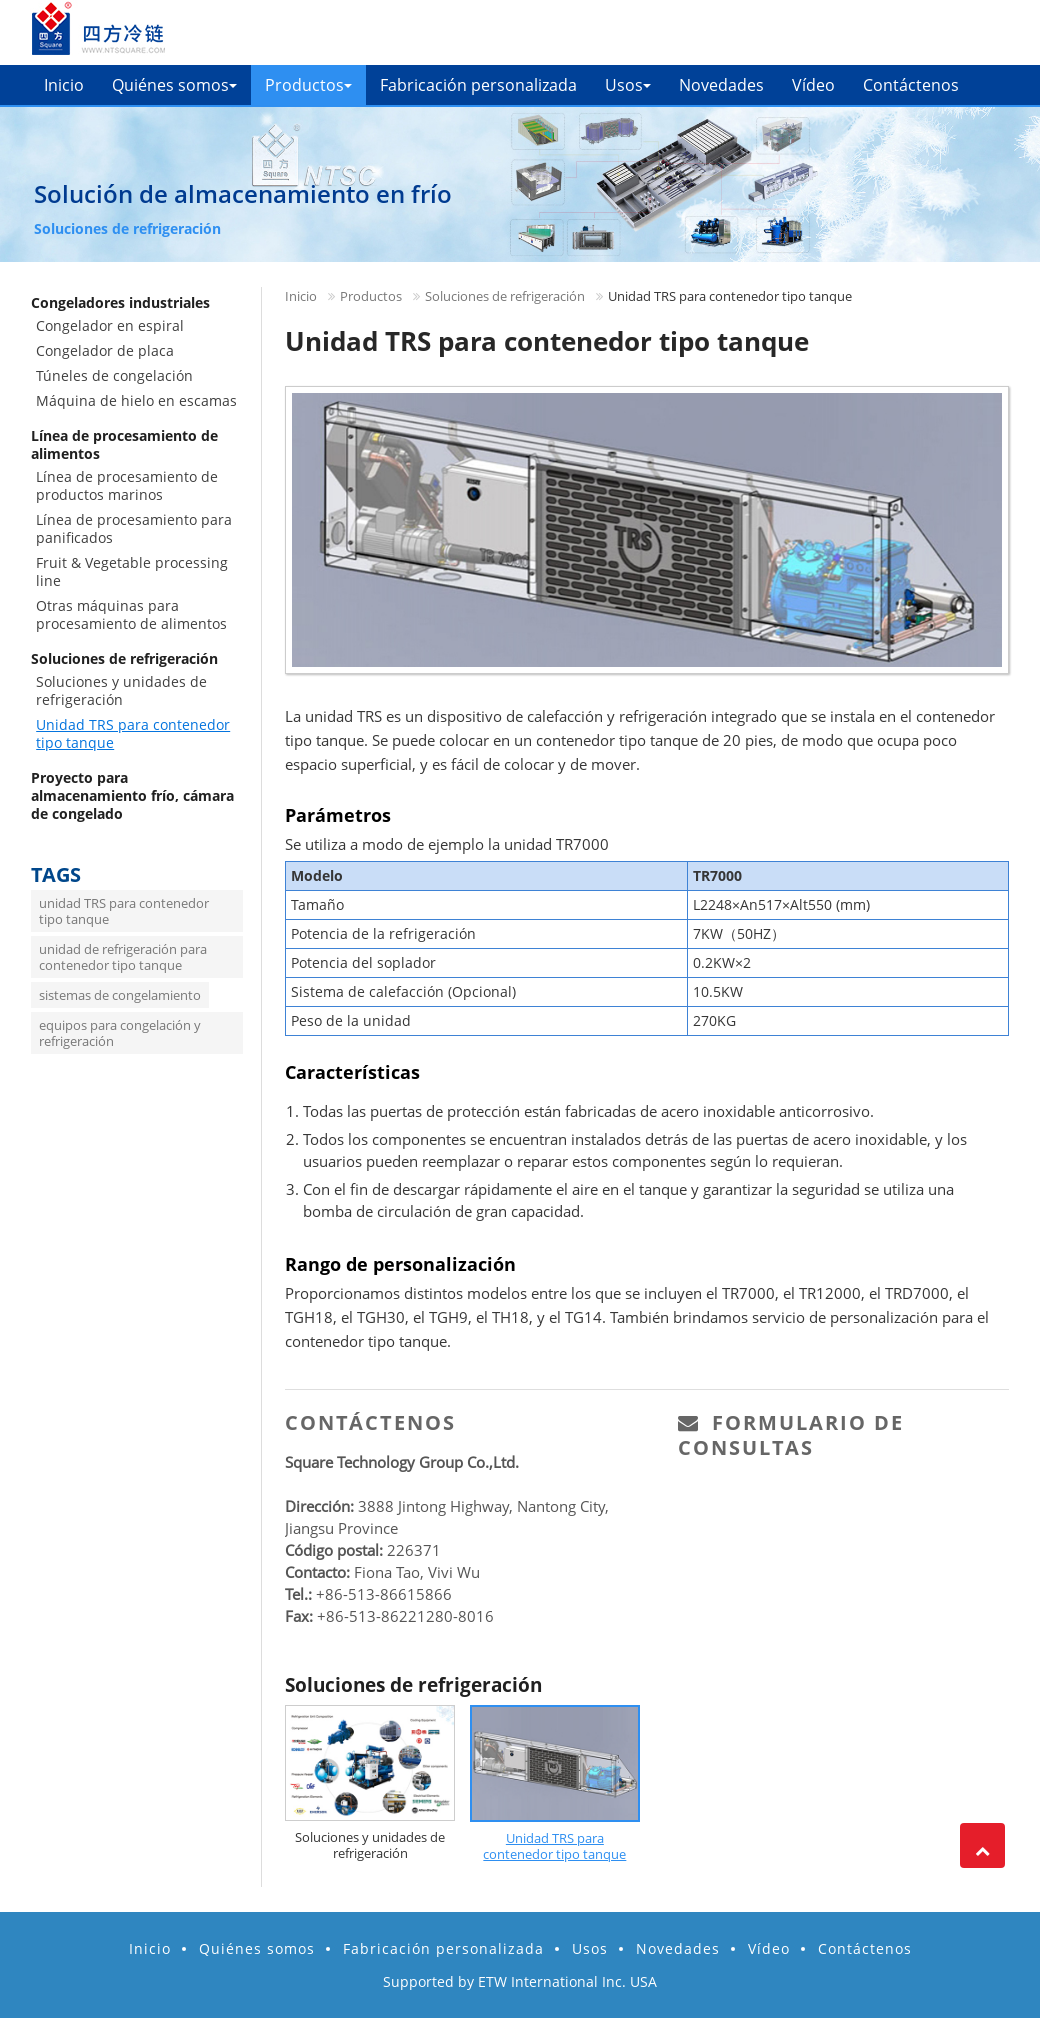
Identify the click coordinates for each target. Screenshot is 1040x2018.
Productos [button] (308, 85)
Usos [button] (628, 85)
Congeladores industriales (120, 302)
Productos (371, 296)
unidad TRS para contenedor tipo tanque (124, 911)
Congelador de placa (105, 350)
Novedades (721, 85)
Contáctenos (911, 85)
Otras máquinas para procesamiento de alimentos (131, 614)
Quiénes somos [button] (174, 85)
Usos (590, 1948)
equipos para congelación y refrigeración (120, 1033)
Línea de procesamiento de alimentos (124, 444)
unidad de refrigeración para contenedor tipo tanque (123, 957)
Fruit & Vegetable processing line (132, 571)
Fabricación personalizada (478, 85)
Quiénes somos (257, 1948)
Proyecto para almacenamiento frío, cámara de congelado (132, 795)
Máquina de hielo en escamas (136, 400)
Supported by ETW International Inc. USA (520, 1981)
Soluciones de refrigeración (505, 296)
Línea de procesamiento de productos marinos (127, 485)
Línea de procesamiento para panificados (134, 528)
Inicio (64, 85)
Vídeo (813, 85)
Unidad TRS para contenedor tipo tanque (554, 1846)
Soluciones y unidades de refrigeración (370, 1845)
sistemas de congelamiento (120, 995)
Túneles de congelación (114, 375)
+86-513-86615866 (384, 1594)
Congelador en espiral (110, 325)
